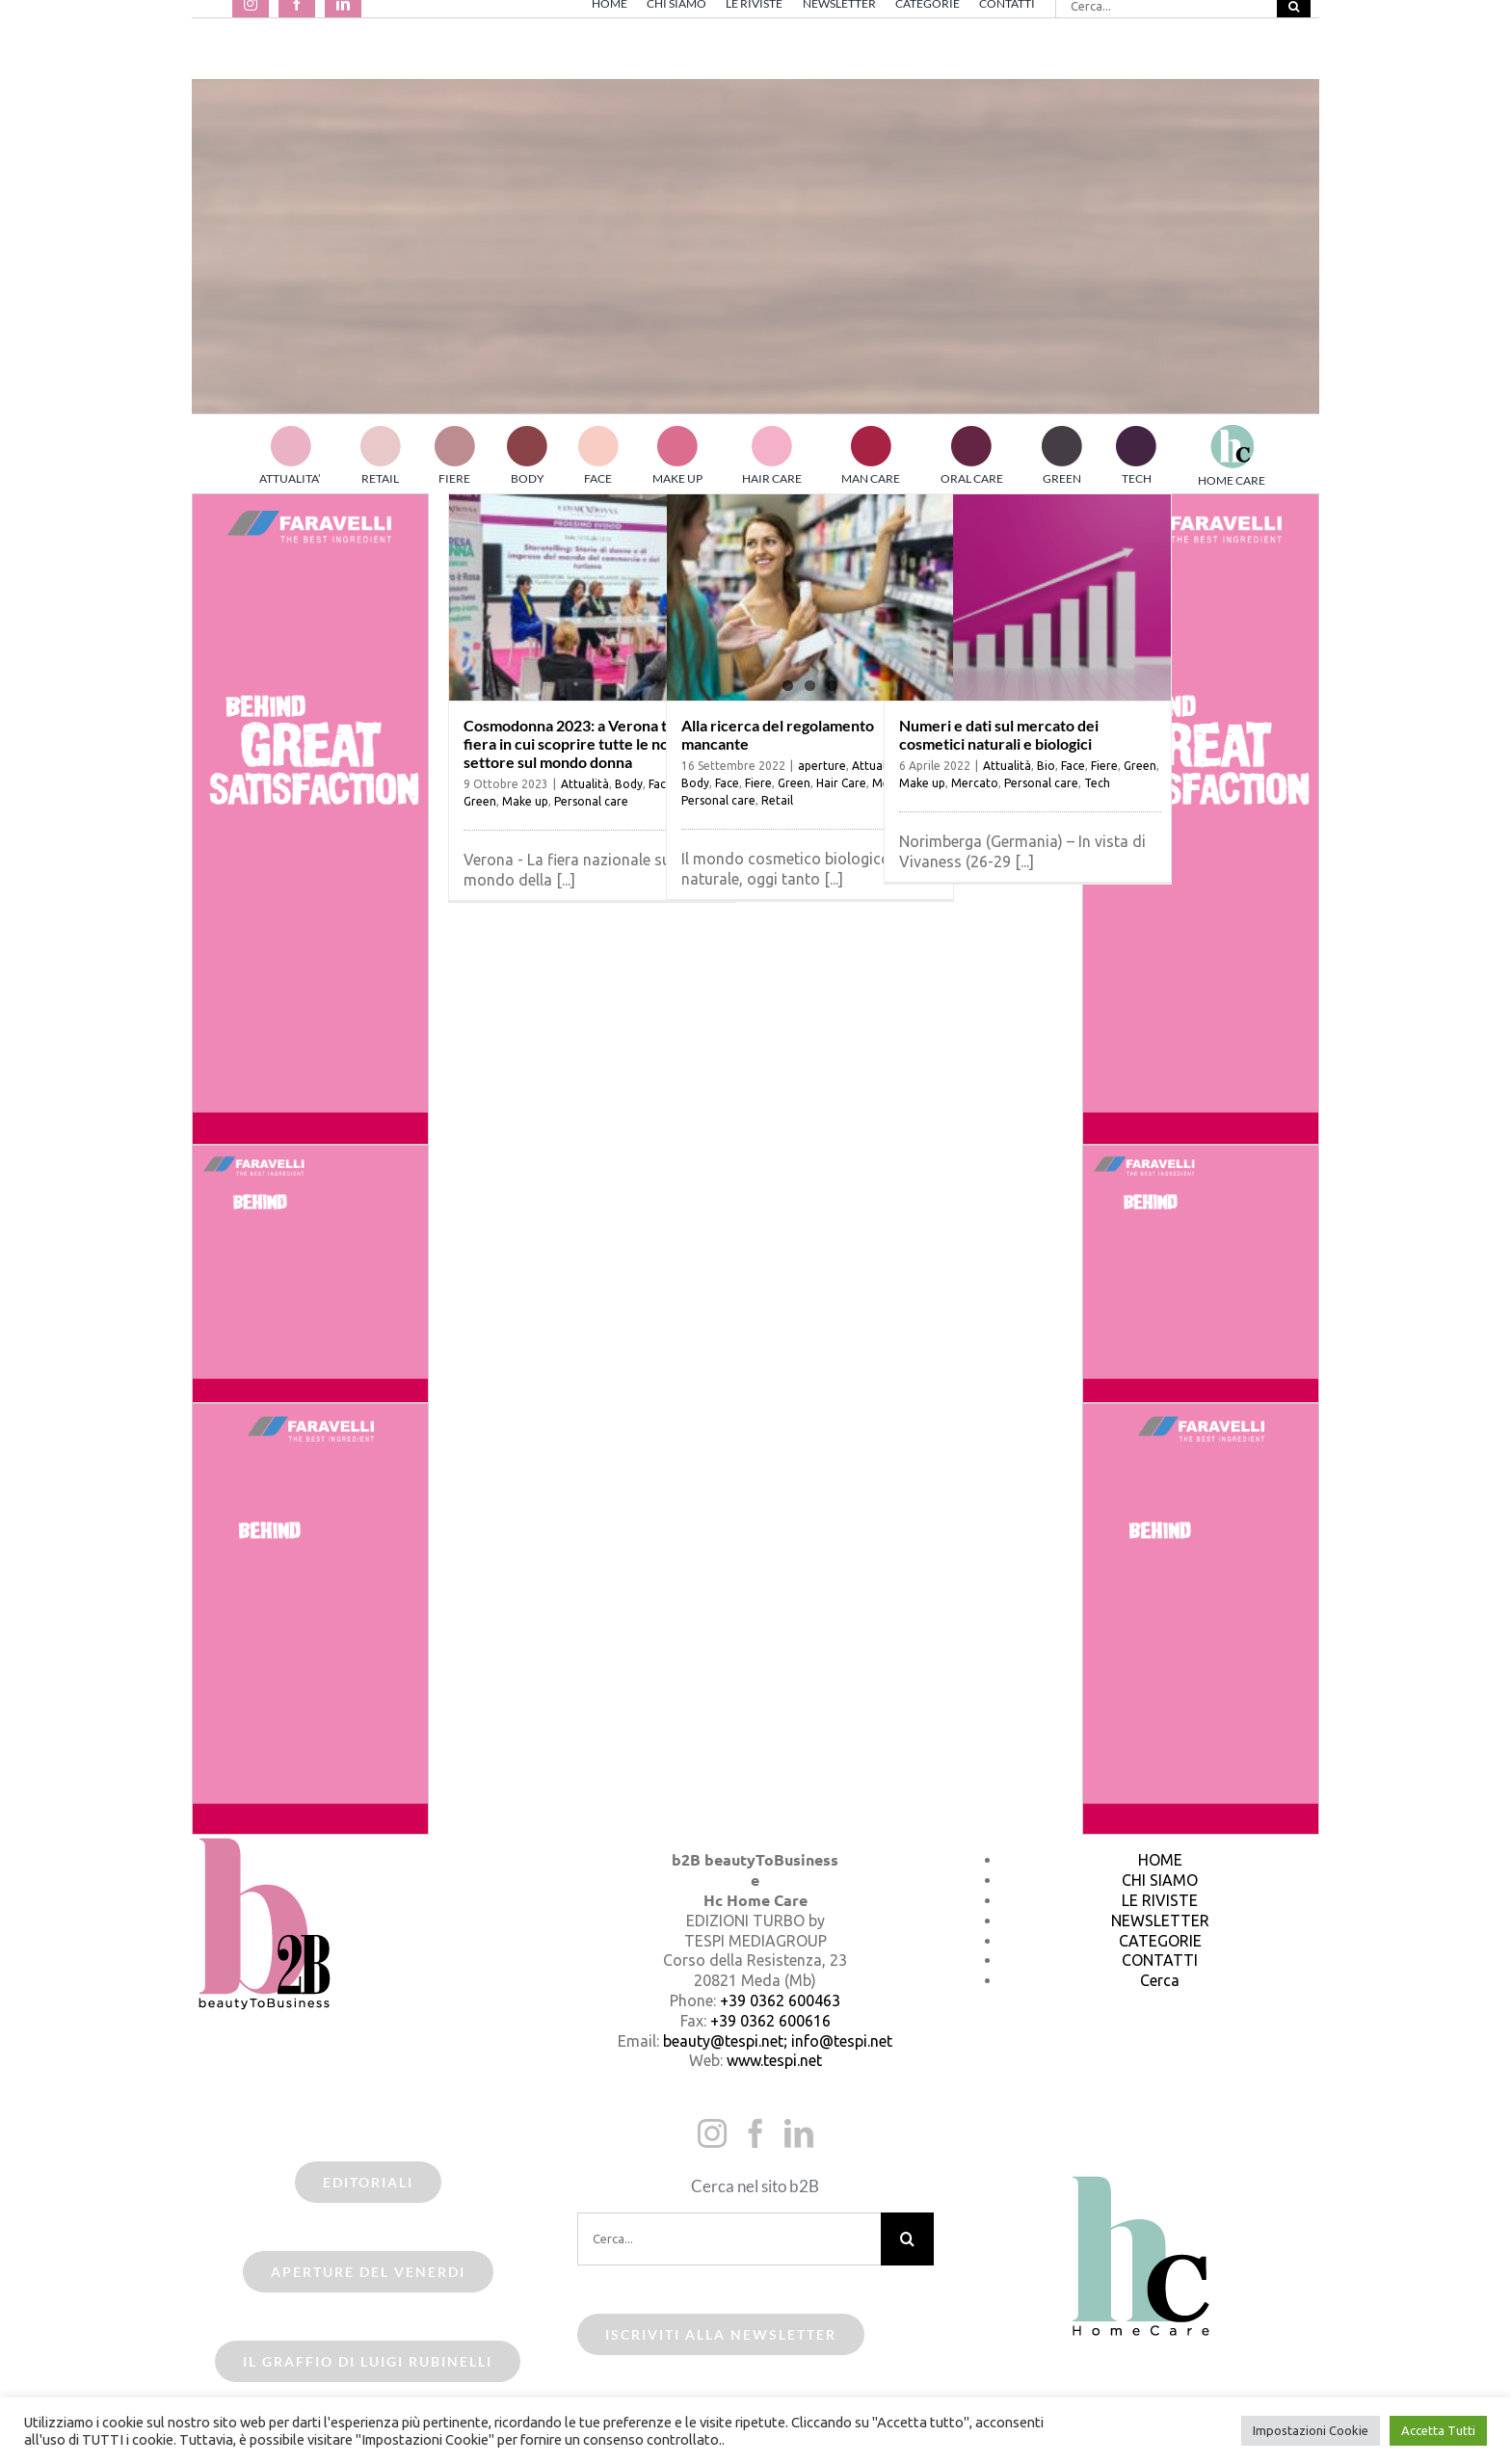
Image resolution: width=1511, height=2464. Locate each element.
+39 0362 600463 (780, 2000)
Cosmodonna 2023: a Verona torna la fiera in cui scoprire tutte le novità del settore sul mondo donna (591, 743)
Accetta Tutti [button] (1438, 2430)
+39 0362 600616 (770, 2020)
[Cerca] (907, 2238)
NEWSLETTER (1160, 1920)
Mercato (974, 783)
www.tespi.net (774, 2060)
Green (480, 801)
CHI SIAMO (1160, 1880)
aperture (822, 765)
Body (629, 784)
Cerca (1160, 1980)
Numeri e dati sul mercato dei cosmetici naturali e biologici (999, 734)
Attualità (585, 784)
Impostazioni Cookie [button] (1310, 2430)
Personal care (591, 801)
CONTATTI (1160, 1960)
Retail (777, 800)
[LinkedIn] (798, 2133)
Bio (1046, 765)
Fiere (758, 783)
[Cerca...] (729, 2238)
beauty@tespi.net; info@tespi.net (777, 2041)
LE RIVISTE (1160, 1900)
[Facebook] (755, 2133)
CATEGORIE (1160, 1940)
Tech (1097, 783)
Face (727, 783)
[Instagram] (712, 2133)
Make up (525, 801)
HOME (1160, 1859)
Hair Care (841, 783)
